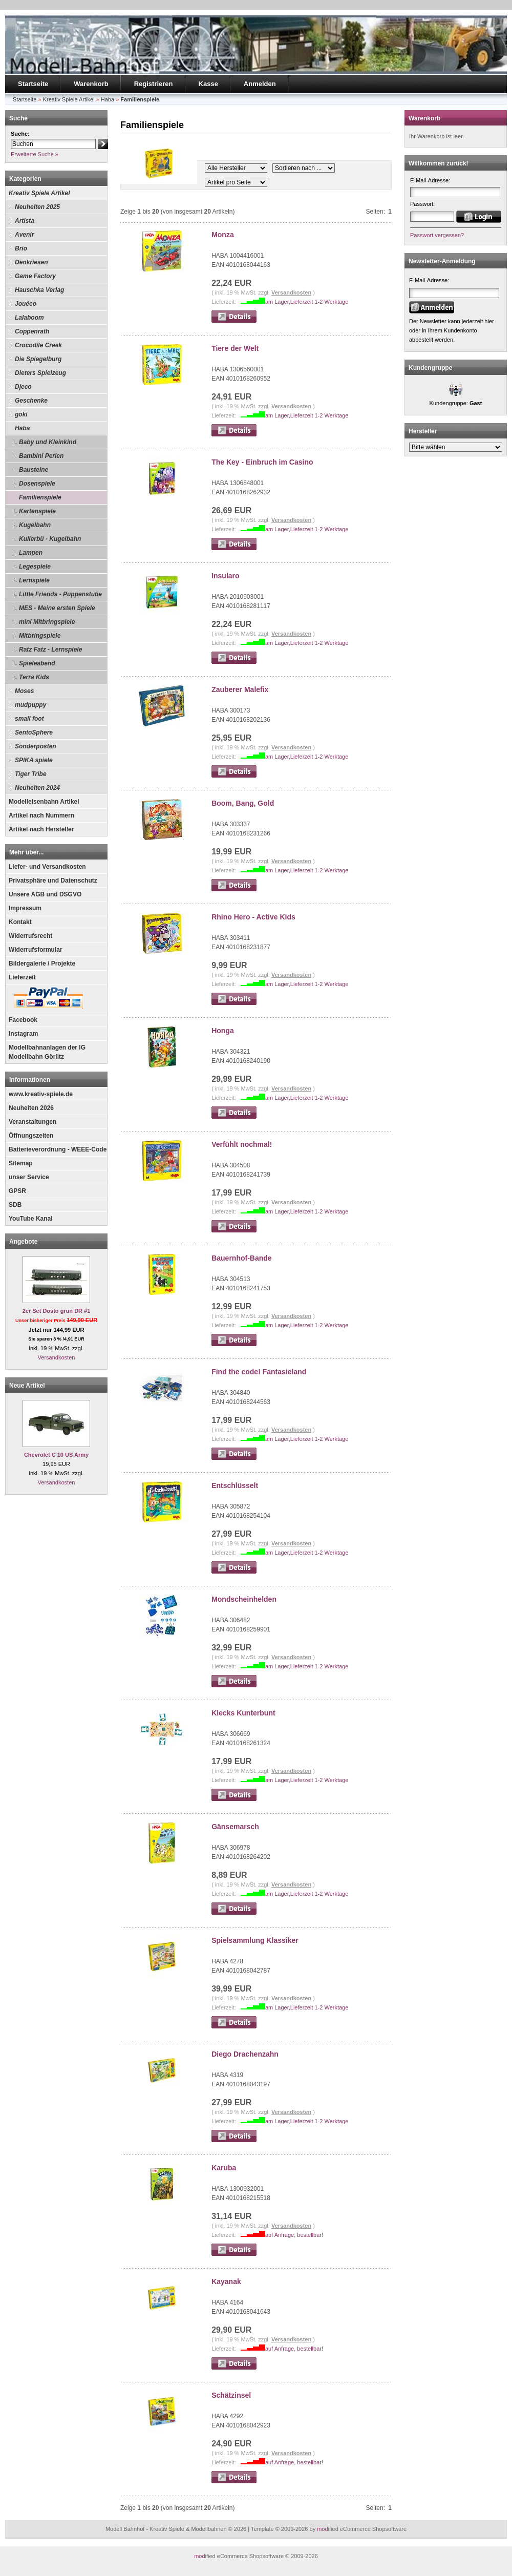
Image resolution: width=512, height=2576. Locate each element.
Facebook (23, 1019)
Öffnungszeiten (31, 1135)
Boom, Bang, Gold (242, 803)
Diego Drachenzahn (245, 2054)
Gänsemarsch (235, 1827)
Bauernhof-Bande (241, 1258)
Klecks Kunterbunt (243, 1713)
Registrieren (153, 84)
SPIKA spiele (34, 760)
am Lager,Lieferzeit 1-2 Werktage (306, 302)
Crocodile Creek (38, 345)
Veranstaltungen (32, 1121)
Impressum (25, 908)
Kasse (208, 84)
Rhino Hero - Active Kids (253, 917)
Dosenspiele (37, 483)
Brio (21, 248)
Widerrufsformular (35, 949)
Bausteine (33, 469)
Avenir (24, 234)
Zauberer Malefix (239, 689)
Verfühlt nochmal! (241, 1144)
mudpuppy (30, 704)
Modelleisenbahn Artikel (44, 801)
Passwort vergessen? (437, 235)
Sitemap (21, 1163)
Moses (24, 691)
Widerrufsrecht (30, 935)
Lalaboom (29, 317)
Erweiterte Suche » (34, 154)
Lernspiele (34, 580)
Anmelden (260, 84)
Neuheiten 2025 (37, 207)
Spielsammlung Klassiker (254, 1940)
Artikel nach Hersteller (41, 829)
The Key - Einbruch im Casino (262, 462)
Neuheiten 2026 (31, 1108)
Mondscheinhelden (243, 1599)
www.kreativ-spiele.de (41, 1094)
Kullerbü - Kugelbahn (50, 538)
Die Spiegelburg (38, 359)
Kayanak (226, 2281)
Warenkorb (91, 84)
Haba (22, 428)
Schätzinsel (231, 2395)
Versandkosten (56, 1357)
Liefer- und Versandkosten (47, 866)
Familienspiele (40, 497)
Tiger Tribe (31, 774)
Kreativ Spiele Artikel (39, 193)
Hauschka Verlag (39, 290)
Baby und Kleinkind (47, 442)
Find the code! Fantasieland (258, 1372)
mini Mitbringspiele (47, 621)
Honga (222, 1031)
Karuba (223, 2168)
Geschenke (31, 400)
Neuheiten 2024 (37, 787)
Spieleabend (37, 663)
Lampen (30, 552)
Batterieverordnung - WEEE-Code (57, 1149)
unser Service (29, 1177)
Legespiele (35, 566)
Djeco (23, 386)
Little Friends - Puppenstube (60, 594)
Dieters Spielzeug (40, 372)
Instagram (23, 1033)
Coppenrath (32, 331)
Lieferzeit (22, 977)
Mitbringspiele (39, 635)
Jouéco (25, 303)
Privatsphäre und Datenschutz (53, 880)
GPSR (17, 1191)
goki (21, 414)
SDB (15, 1204)
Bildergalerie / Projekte (42, 963)
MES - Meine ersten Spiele (57, 608)
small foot (29, 718)
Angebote (23, 1241)
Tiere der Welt (235, 348)
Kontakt (20, 922)
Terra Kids (34, 677)
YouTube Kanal (31, 1218)
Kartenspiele (37, 511)
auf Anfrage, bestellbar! (294, 2235)
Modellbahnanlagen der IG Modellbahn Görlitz (47, 1052)
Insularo (225, 576)
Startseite (33, 84)
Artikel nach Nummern (41, 815)
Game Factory (35, 276)
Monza (222, 235)
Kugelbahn (35, 525)
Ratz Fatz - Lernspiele (50, 649)
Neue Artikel (27, 1385)
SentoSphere (34, 732)
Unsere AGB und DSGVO (45, 894)
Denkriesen (31, 262)
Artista (24, 220)
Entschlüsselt (234, 1485)
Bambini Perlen (41, 455)
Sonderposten (35, 746)
